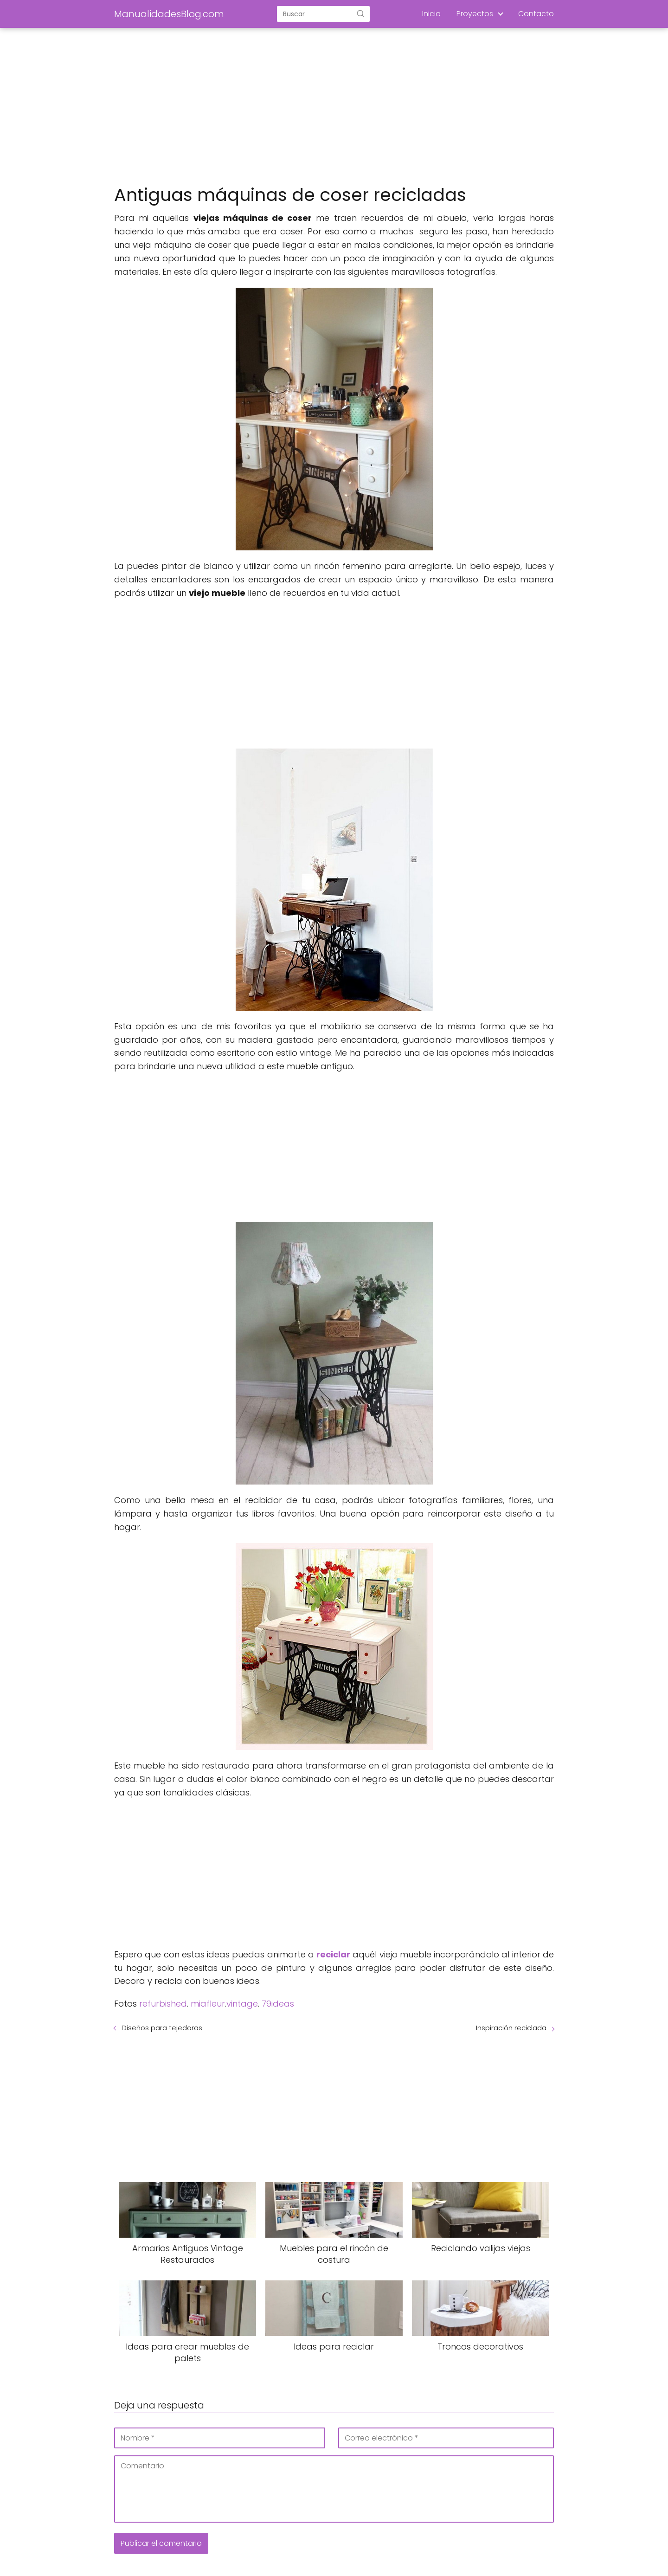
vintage (242, 2003)
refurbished (163, 2003)
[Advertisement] (334, 107)
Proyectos (474, 13)
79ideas (278, 2003)
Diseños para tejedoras (162, 2028)
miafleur (208, 2003)
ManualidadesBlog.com (169, 13)
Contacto (536, 13)
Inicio (431, 13)
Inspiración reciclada (511, 2028)
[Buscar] (360, 13)
